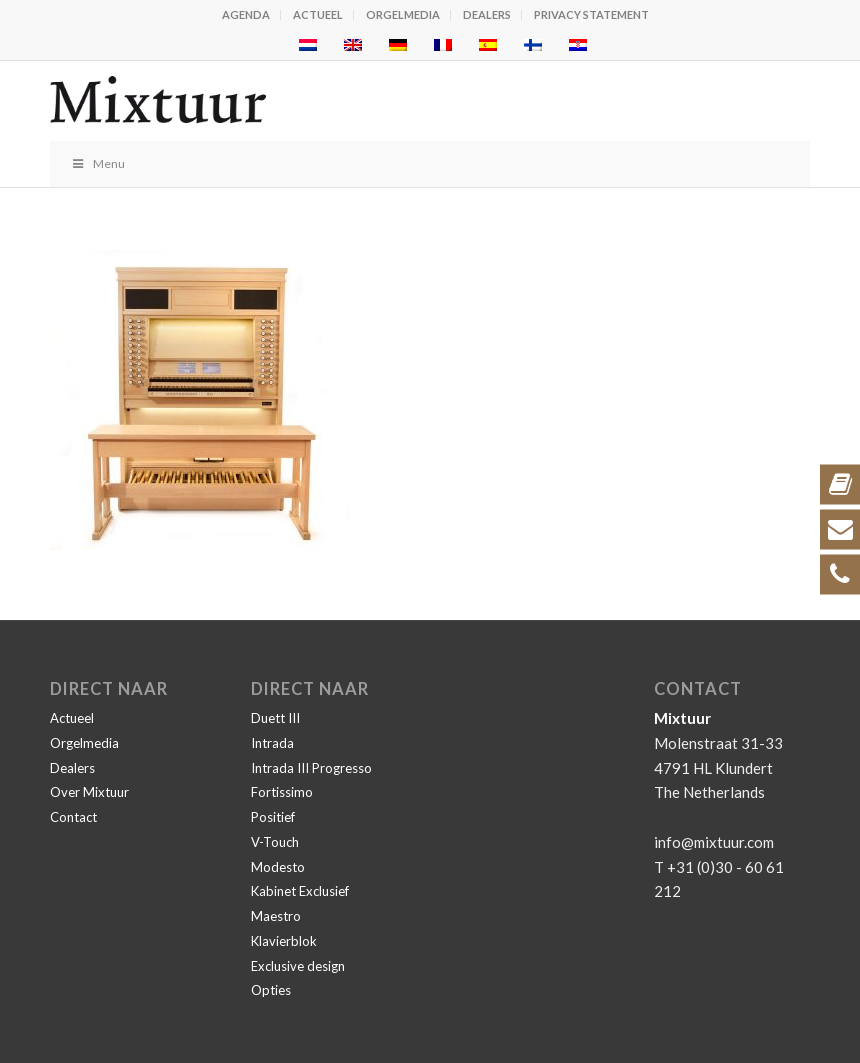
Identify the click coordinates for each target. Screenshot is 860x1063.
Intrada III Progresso (311, 768)
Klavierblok (284, 941)
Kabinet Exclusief (300, 891)
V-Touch (275, 842)
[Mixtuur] (354, 101)
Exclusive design (298, 966)
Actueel (318, 14)
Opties (271, 990)
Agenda (246, 14)
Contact (73, 817)
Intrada (272, 743)
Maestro (276, 916)
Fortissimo (282, 792)
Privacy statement (591, 14)
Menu (97, 163)
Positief (273, 817)
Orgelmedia (403, 14)
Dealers (487, 14)
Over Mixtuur (89, 792)
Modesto (278, 867)
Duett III (275, 718)
